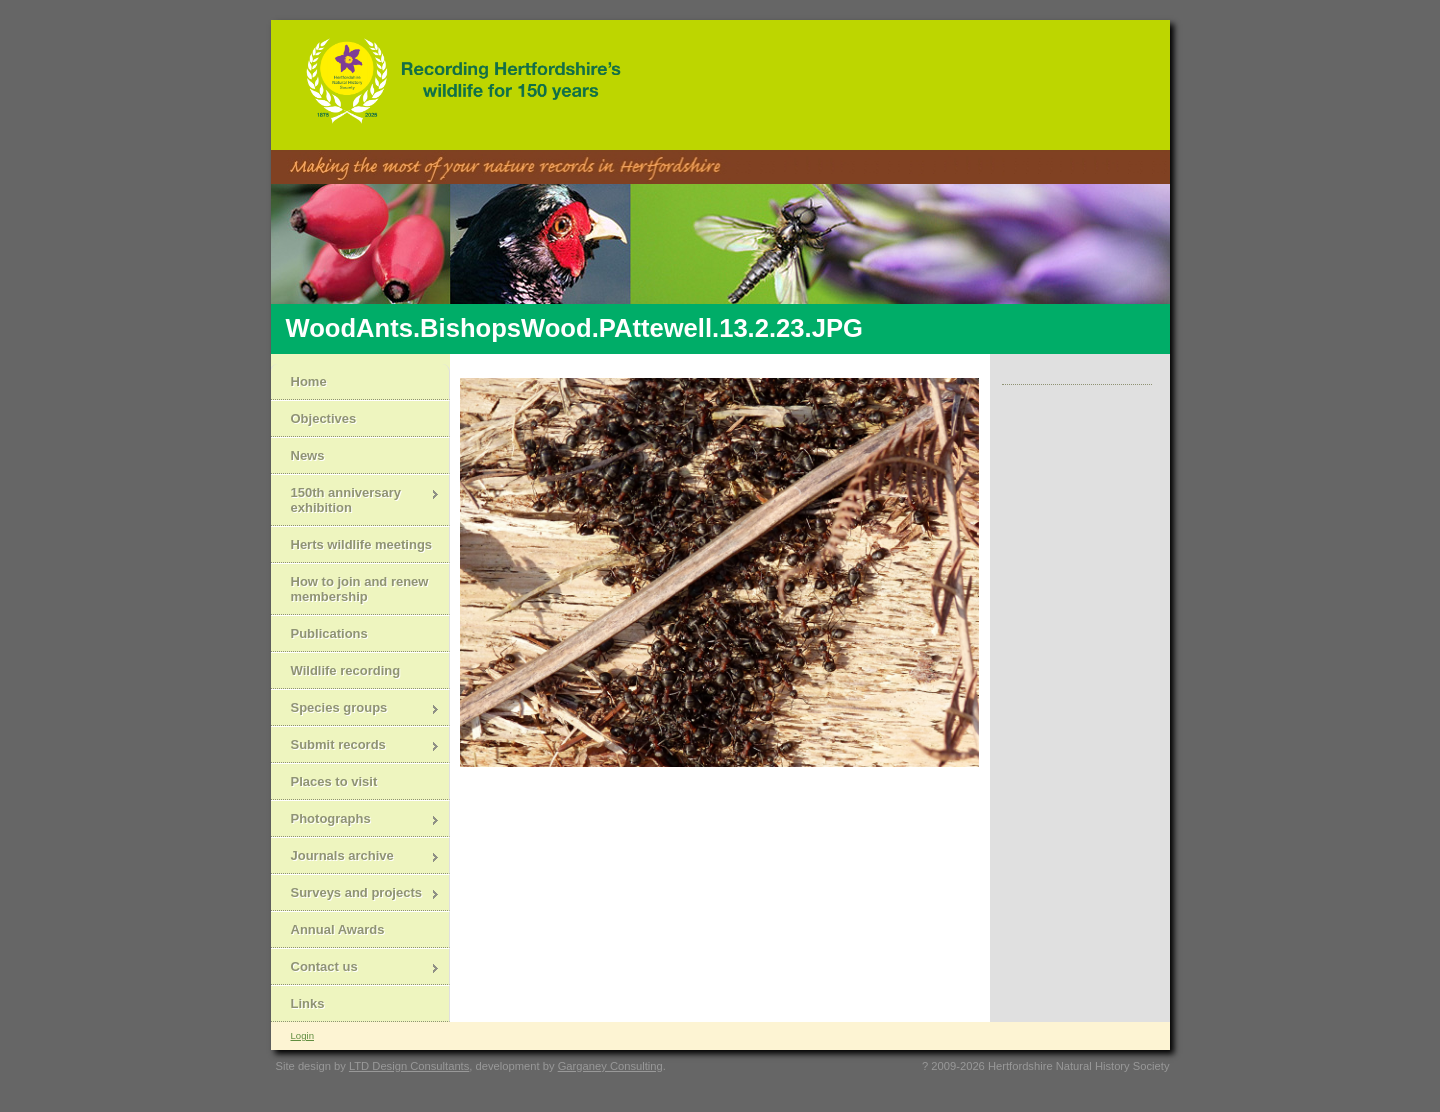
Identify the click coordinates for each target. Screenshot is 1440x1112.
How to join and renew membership (360, 589)
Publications (329, 633)
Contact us (355, 968)
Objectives (324, 418)
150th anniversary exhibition (355, 500)
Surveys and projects (355, 894)
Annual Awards (338, 929)
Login (302, 1035)
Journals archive (355, 857)
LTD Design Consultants (409, 1066)
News (308, 455)
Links (308, 1003)
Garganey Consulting (610, 1066)
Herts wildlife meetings (362, 544)
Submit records (355, 746)
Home (309, 381)
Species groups (355, 709)
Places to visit (334, 781)
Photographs (355, 820)
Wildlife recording (346, 670)
